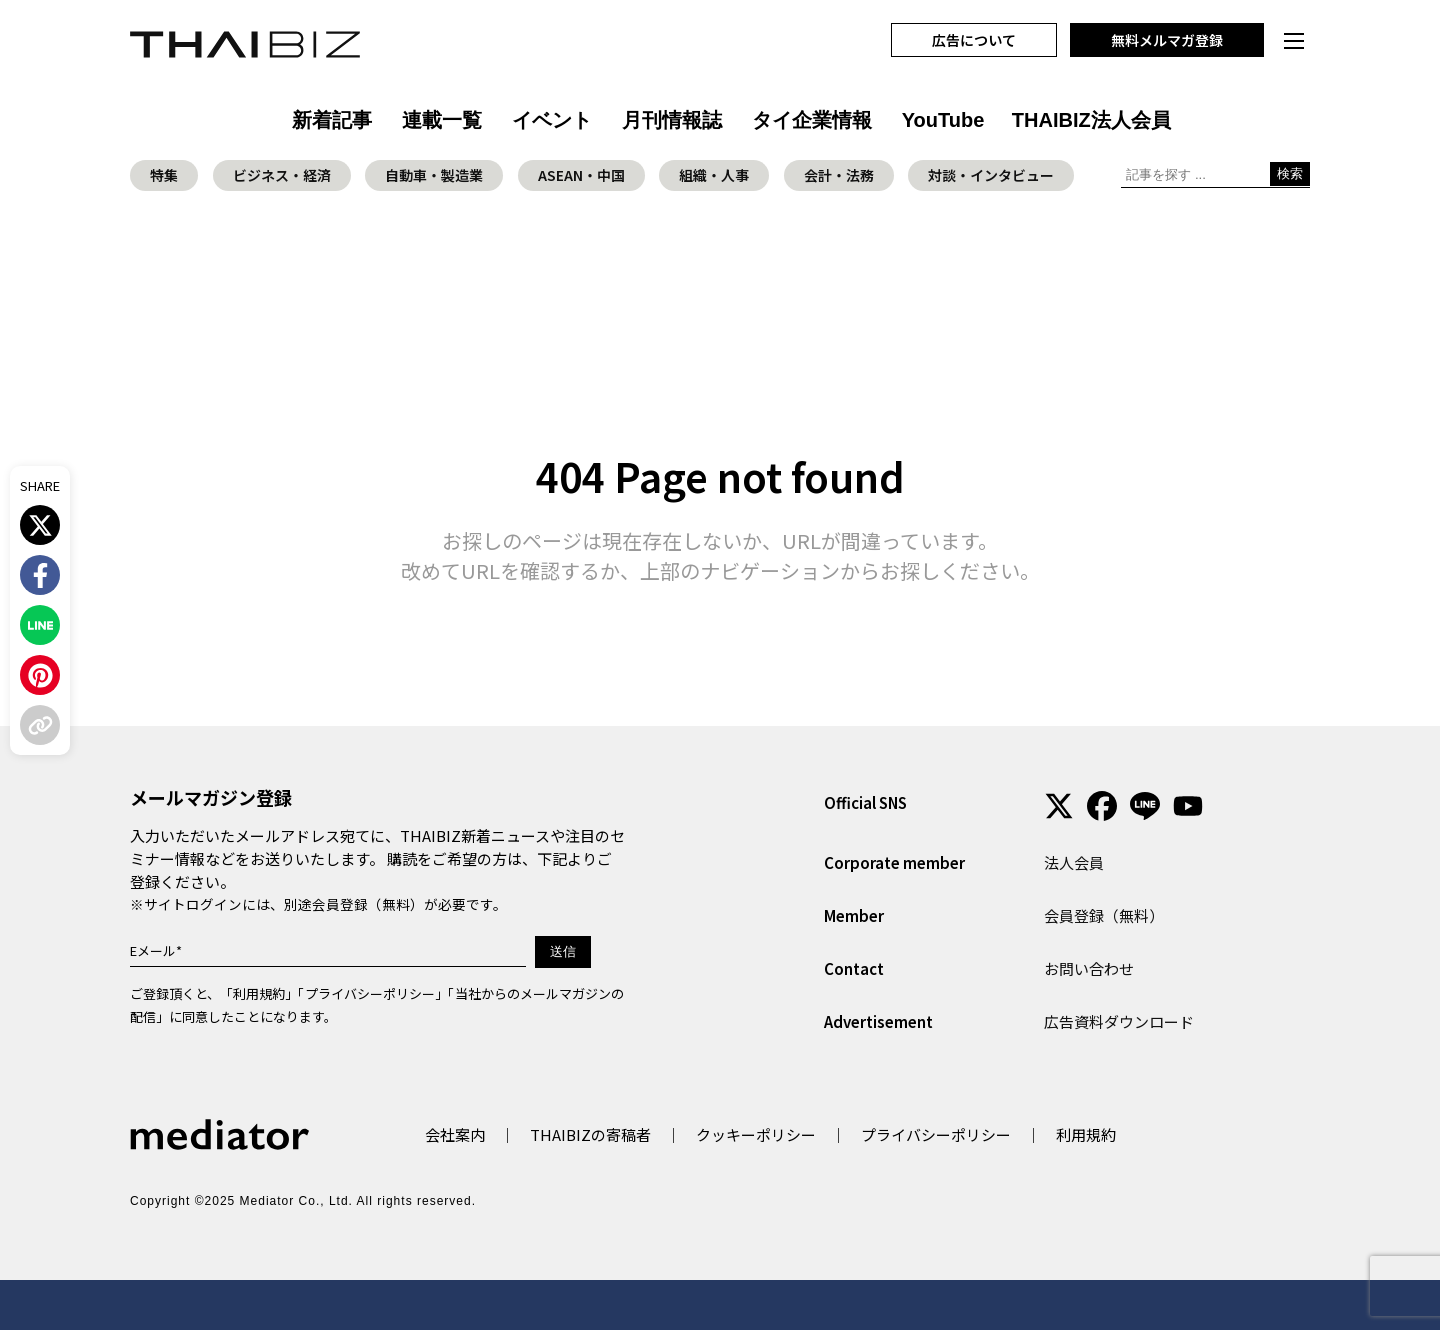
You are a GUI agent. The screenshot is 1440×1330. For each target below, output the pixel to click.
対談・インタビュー (991, 175)
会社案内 (455, 1134)
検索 (1290, 173)
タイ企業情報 (812, 120)
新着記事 (332, 120)
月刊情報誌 (672, 120)
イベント (552, 120)
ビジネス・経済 (282, 175)
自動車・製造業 (434, 175)
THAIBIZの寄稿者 (590, 1134)
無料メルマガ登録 (1167, 40)
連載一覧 (442, 120)
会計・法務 (839, 175)
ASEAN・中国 (581, 175)
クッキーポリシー (756, 1134)
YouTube (943, 120)
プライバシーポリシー (370, 993)
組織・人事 (714, 175)
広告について (974, 40)
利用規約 (259, 993)
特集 (164, 175)
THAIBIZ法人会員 (1091, 120)
